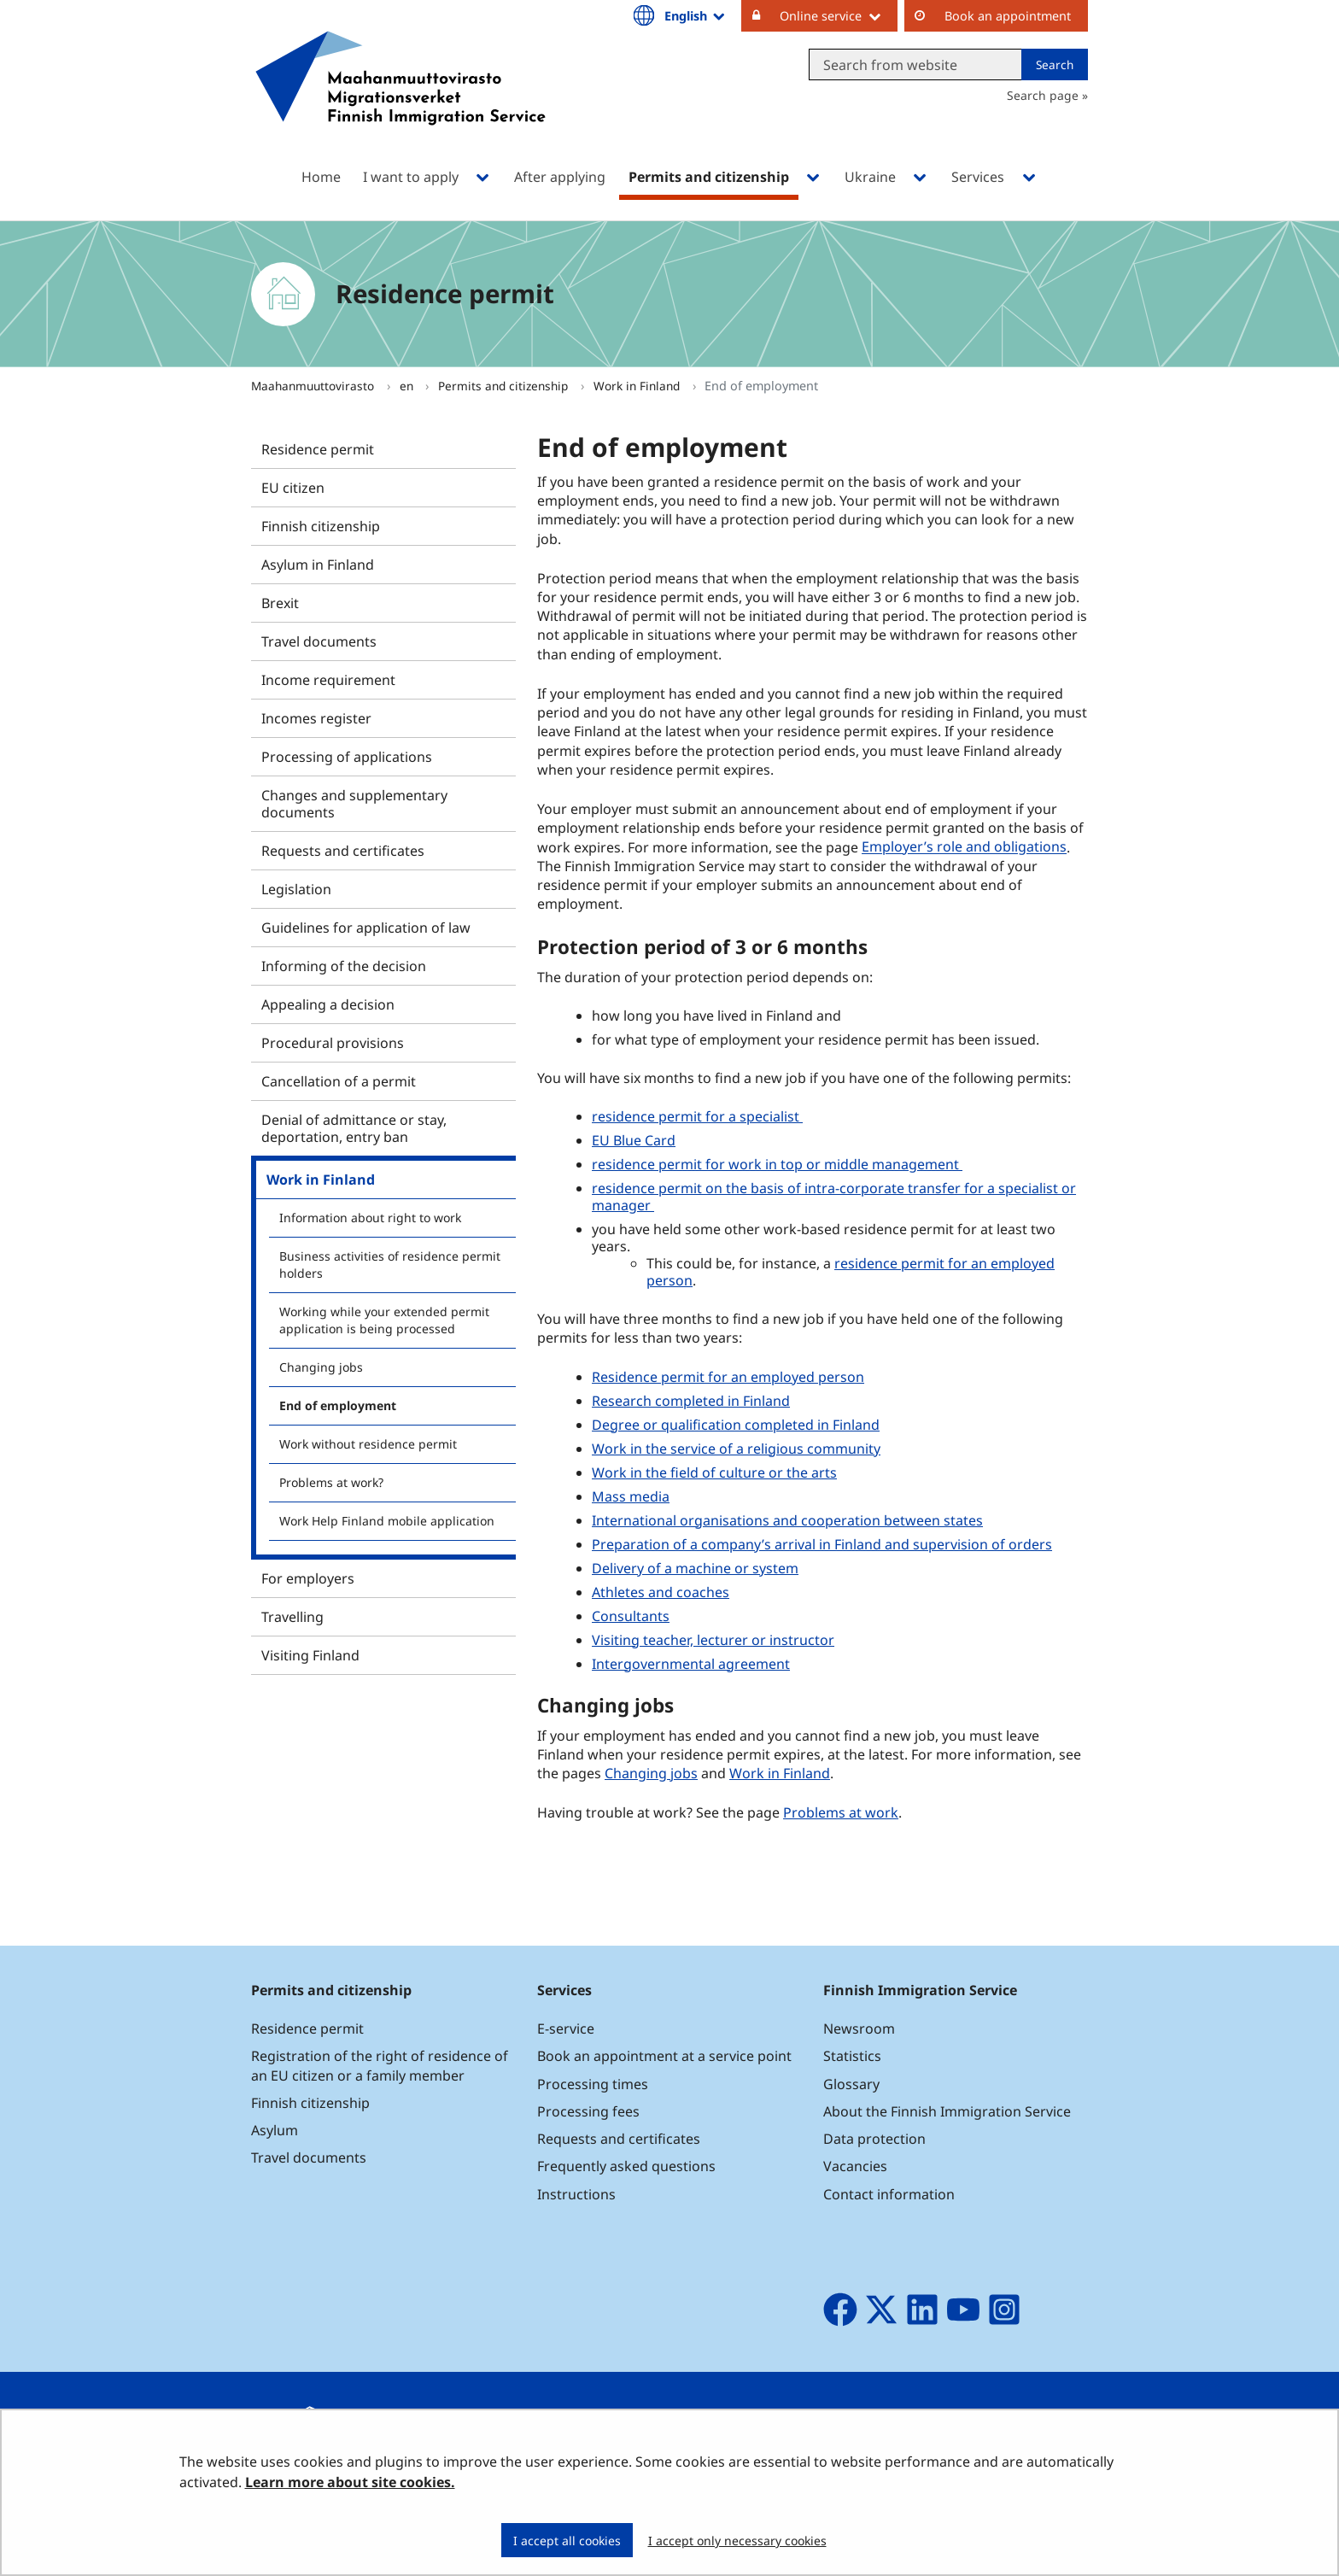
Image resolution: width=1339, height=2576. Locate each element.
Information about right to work (370, 1217)
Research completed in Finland (691, 1400)
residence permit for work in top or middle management (777, 1164)
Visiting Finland (310, 1655)
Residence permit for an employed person (728, 1376)
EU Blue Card (633, 1140)
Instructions (576, 2194)
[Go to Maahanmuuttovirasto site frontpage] (400, 100)
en (408, 386)
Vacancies (855, 2166)
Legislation (296, 889)
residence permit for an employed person (850, 1272)
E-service (565, 2028)
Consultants (631, 1616)
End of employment (337, 1405)
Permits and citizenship (504, 386)
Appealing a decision (328, 1004)
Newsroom (859, 2028)
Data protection (874, 2138)
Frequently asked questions (626, 2166)
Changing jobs (321, 1367)
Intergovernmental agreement (691, 1663)
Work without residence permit (368, 1444)
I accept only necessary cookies (737, 2540)
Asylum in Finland (317, 564)
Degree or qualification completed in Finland (736, 1424)
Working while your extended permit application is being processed (384, 1320)
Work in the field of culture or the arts (714, 1472)
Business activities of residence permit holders (389, 1264)
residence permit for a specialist (697, 1116)
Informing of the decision (343, 966)
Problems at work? (331, 1482)
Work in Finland (638, 386)
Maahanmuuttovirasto (314, 386)
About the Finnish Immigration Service (947, 2111)
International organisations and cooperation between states (787, 1520)
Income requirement (328, 679)
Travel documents (319, 641)
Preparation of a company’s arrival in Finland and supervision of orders (822, 1544)
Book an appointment (1007, 16)
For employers (307, 1578)
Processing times (592, 2084)
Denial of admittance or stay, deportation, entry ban (354, 1128)
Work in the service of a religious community (736, 1448)
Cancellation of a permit (338, 1081)
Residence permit (317, 449)
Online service (839, 15)
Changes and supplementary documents (354, 804)
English (696, 15)
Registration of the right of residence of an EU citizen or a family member (379, 2065)
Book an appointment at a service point (664, 2055)
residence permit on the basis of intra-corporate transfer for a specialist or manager (834, 1197)
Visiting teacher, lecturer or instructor (713, 1639)
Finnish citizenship (320, 526)
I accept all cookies (567, 2540)
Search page (1043, 95)
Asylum (274, 2130)
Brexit (280, 603)
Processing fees (588, 2111)
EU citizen (293, 487)
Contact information (889, 2194)
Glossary (851, 2084)
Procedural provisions (332, 1042)
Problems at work (840, 1812)
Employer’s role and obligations (964, 847)
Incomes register (316, 718)
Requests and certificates (342, 850)
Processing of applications (346, 756)
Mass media (631, 1496)
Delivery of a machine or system (695, 1568)
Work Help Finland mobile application (386, 1521)
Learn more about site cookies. (350, 2482)
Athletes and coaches (660, 1592)
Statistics (852, 2055)
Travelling (292, 1616)
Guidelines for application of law (366, 927)
